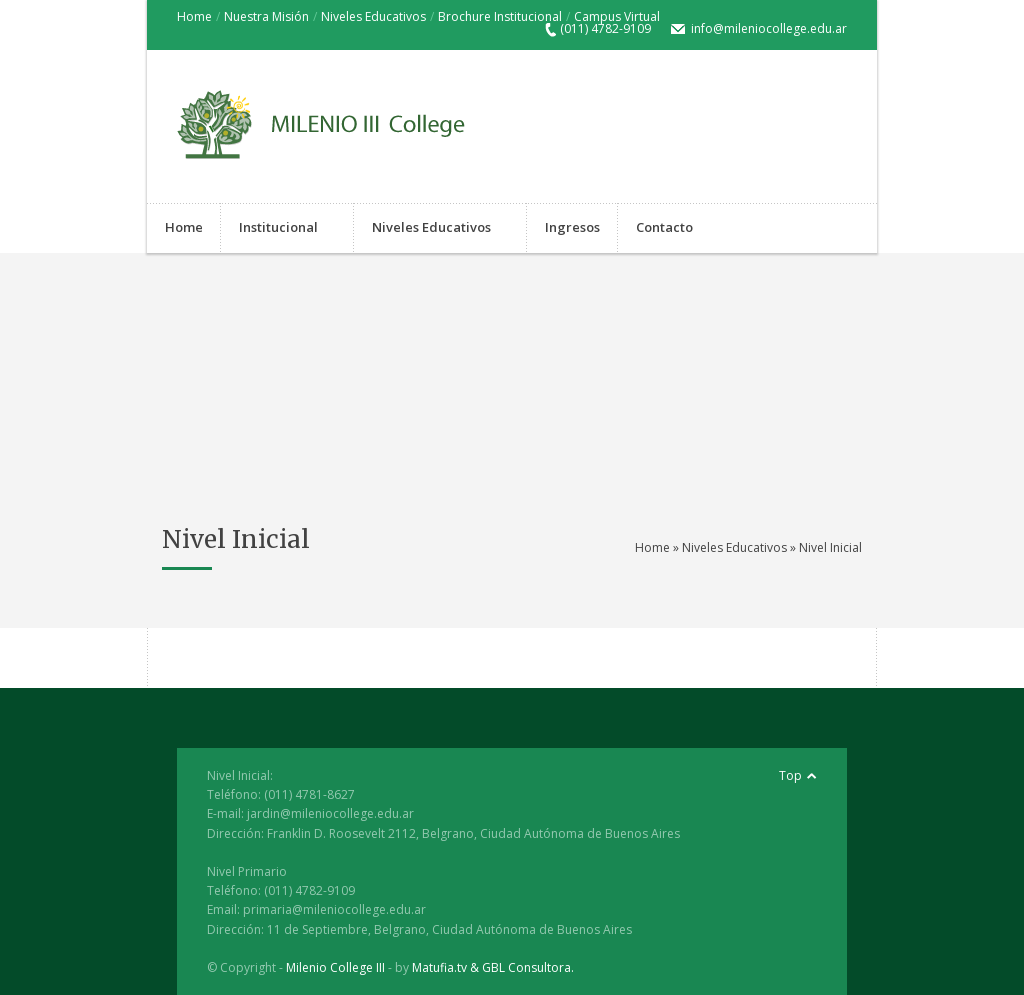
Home (194, 16)
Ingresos (572, 227)
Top (790, 775)
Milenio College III (335, 967)
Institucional (278, 229)
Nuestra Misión (266, 16)
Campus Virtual (617, 16)
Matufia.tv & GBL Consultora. (493, 967)
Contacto (664, 229)
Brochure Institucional (500, 16)
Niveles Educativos (373, 16)
